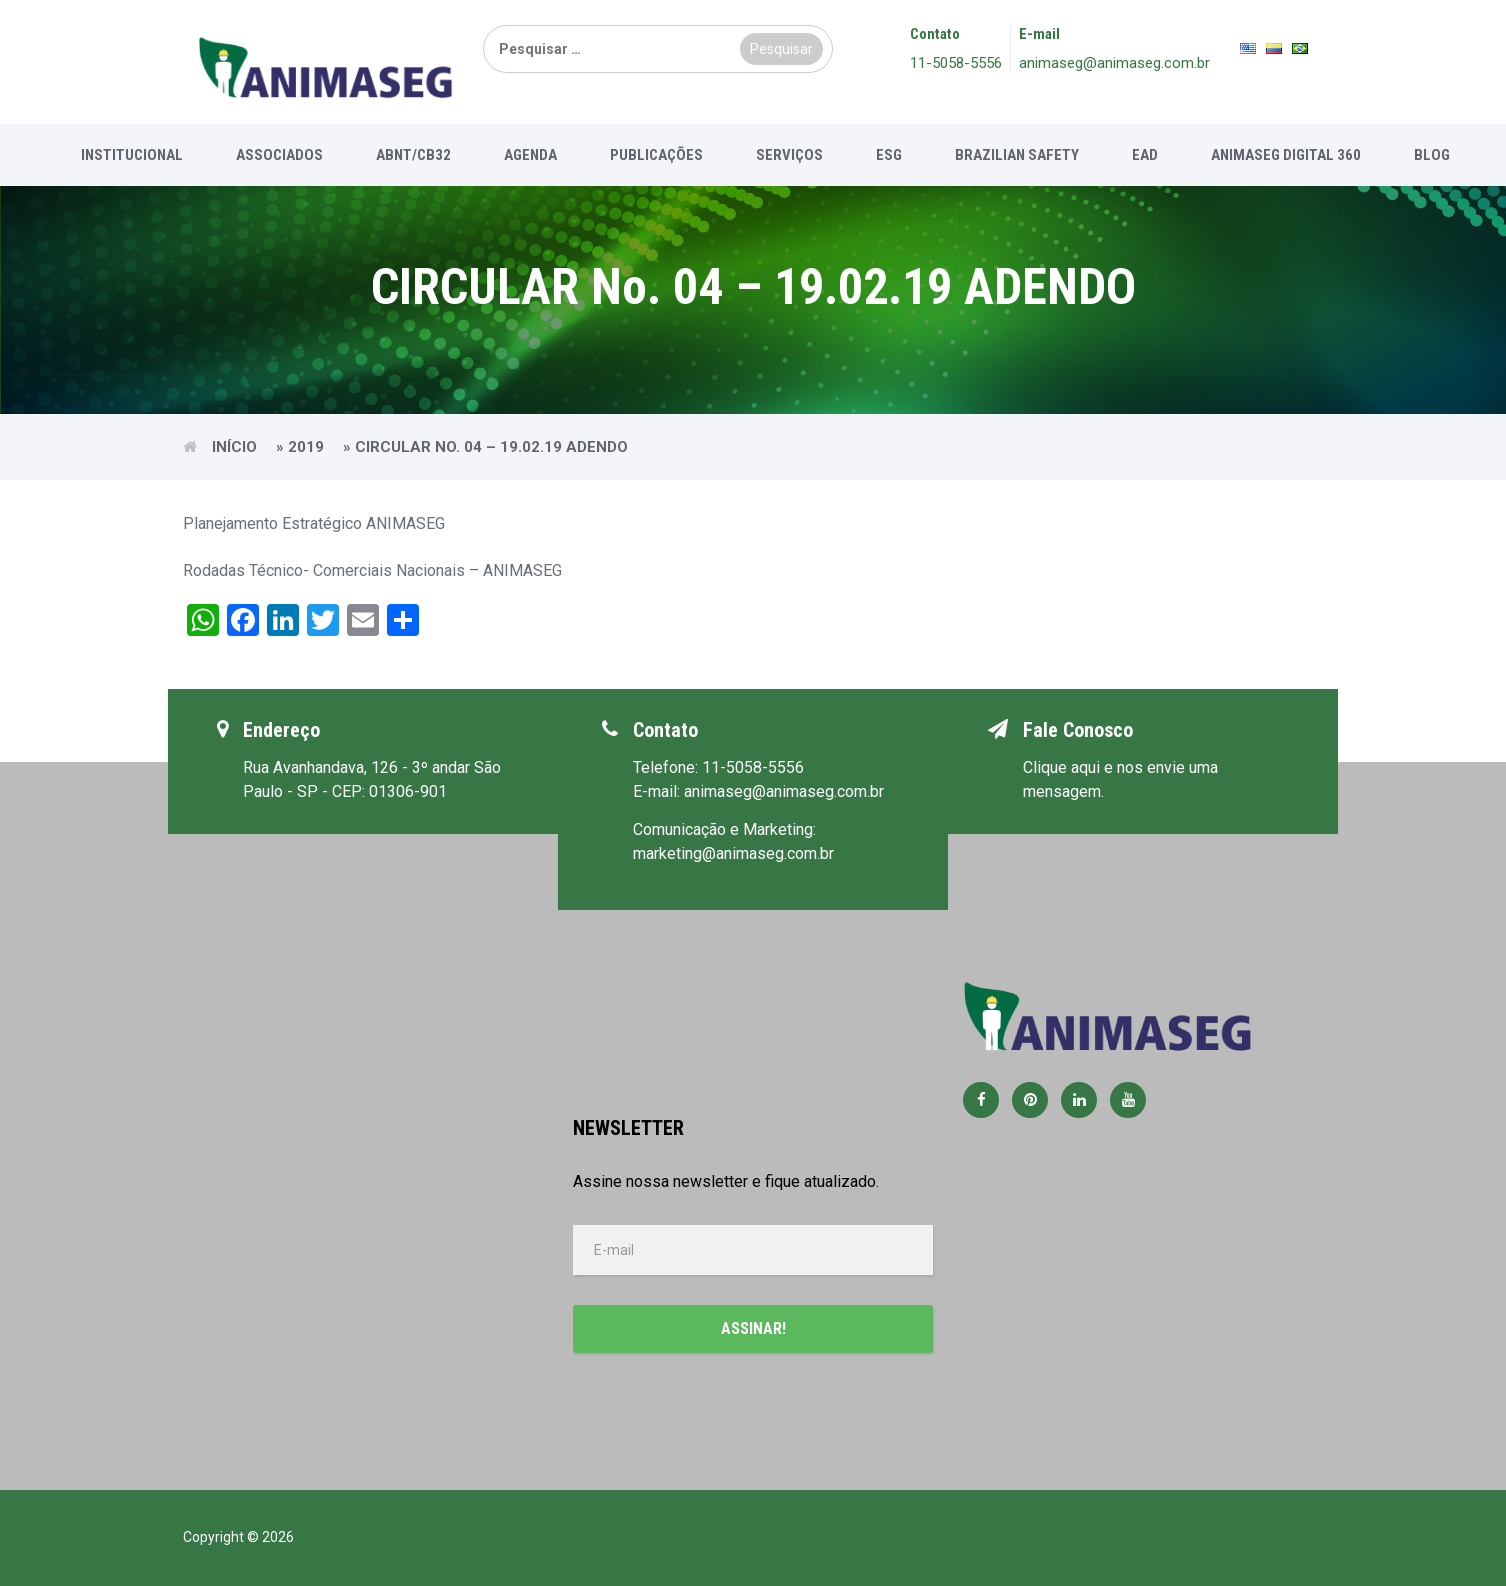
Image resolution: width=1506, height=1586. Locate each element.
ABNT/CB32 (413, 155)
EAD (1145, 155)
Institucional (132, 155)
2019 (306, 447)
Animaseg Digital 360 (1286, 155)
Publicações (656, 155)
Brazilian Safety (1017, 155)
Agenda (530, 155)
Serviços (789, 155)
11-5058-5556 (956, 63)
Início (234, 447)
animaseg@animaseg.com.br (1114, 63)
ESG (889, 155)
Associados (279, 155)
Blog (1432, 155)
